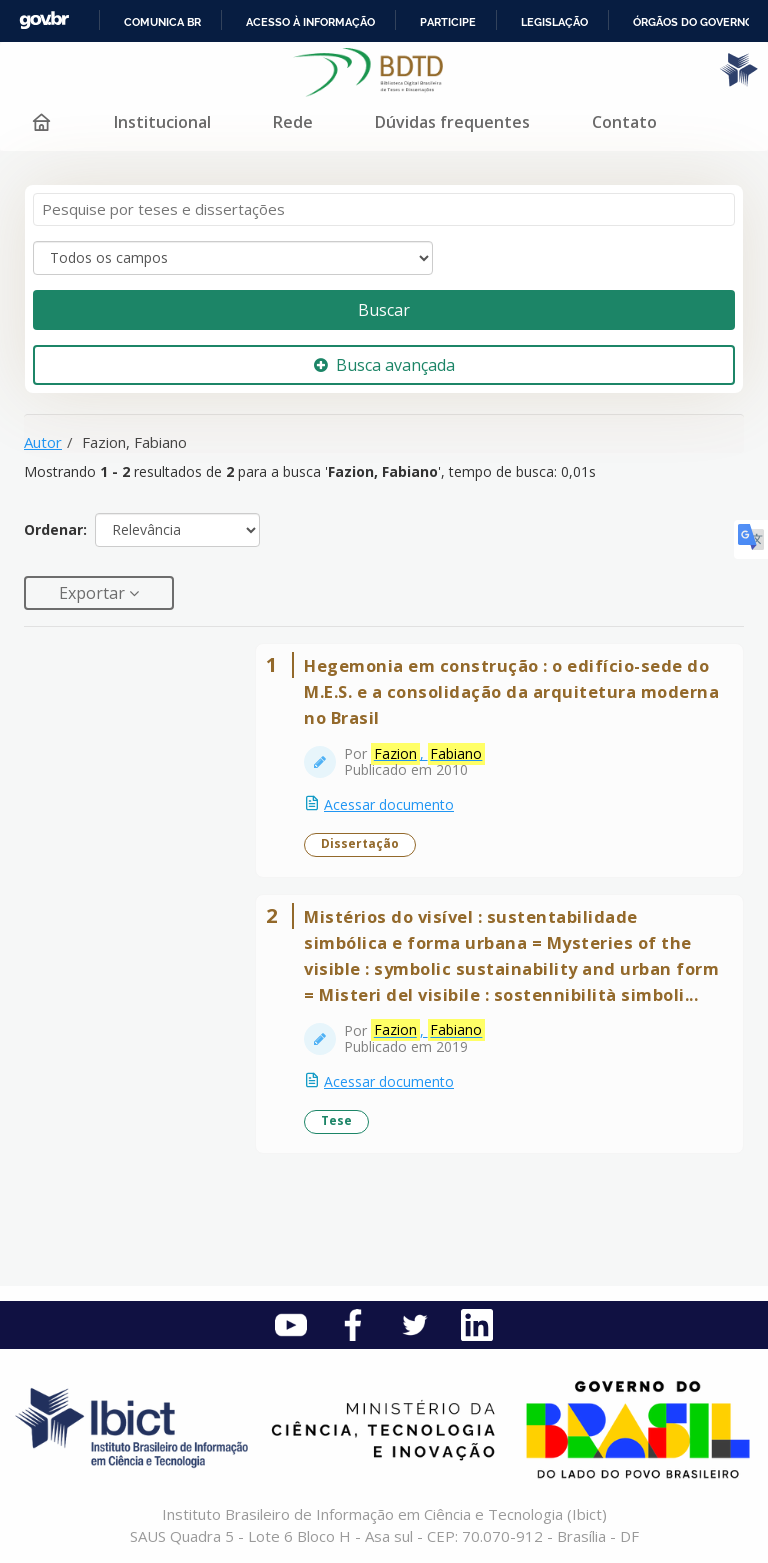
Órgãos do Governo (693, 22)
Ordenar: (55, 529)
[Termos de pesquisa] (384, 209)
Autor (43, 442)
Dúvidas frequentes (452, 122)
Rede (293, 122)
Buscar (384, 310)
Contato (624, 122)
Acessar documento (389, 804)
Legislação (554, 22)
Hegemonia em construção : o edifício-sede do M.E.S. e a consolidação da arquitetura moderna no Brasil (511, 691)
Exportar (94, 593)
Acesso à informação (310, 22)
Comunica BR (162, 22)
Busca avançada (384, 365)
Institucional (162, 122)
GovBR (44, 20)
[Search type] (233, 258)
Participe (448, 22)
